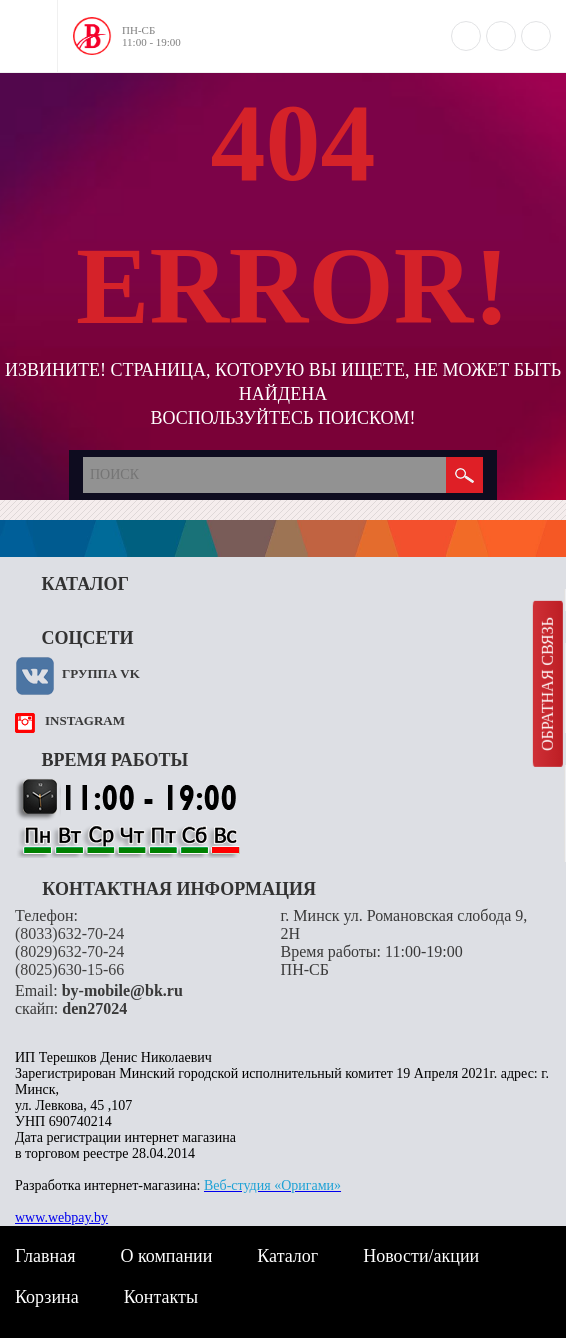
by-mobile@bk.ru (122, 990)
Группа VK (101, 673)
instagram (85, 720)
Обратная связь (547, 684)
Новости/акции (421, 1256)
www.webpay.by (61, 1217)
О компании (166, 1256)
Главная (45, 1256)
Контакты (161, 1297)
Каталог (287, 1256)
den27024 (94, 1008)
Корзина (47, 1297)
